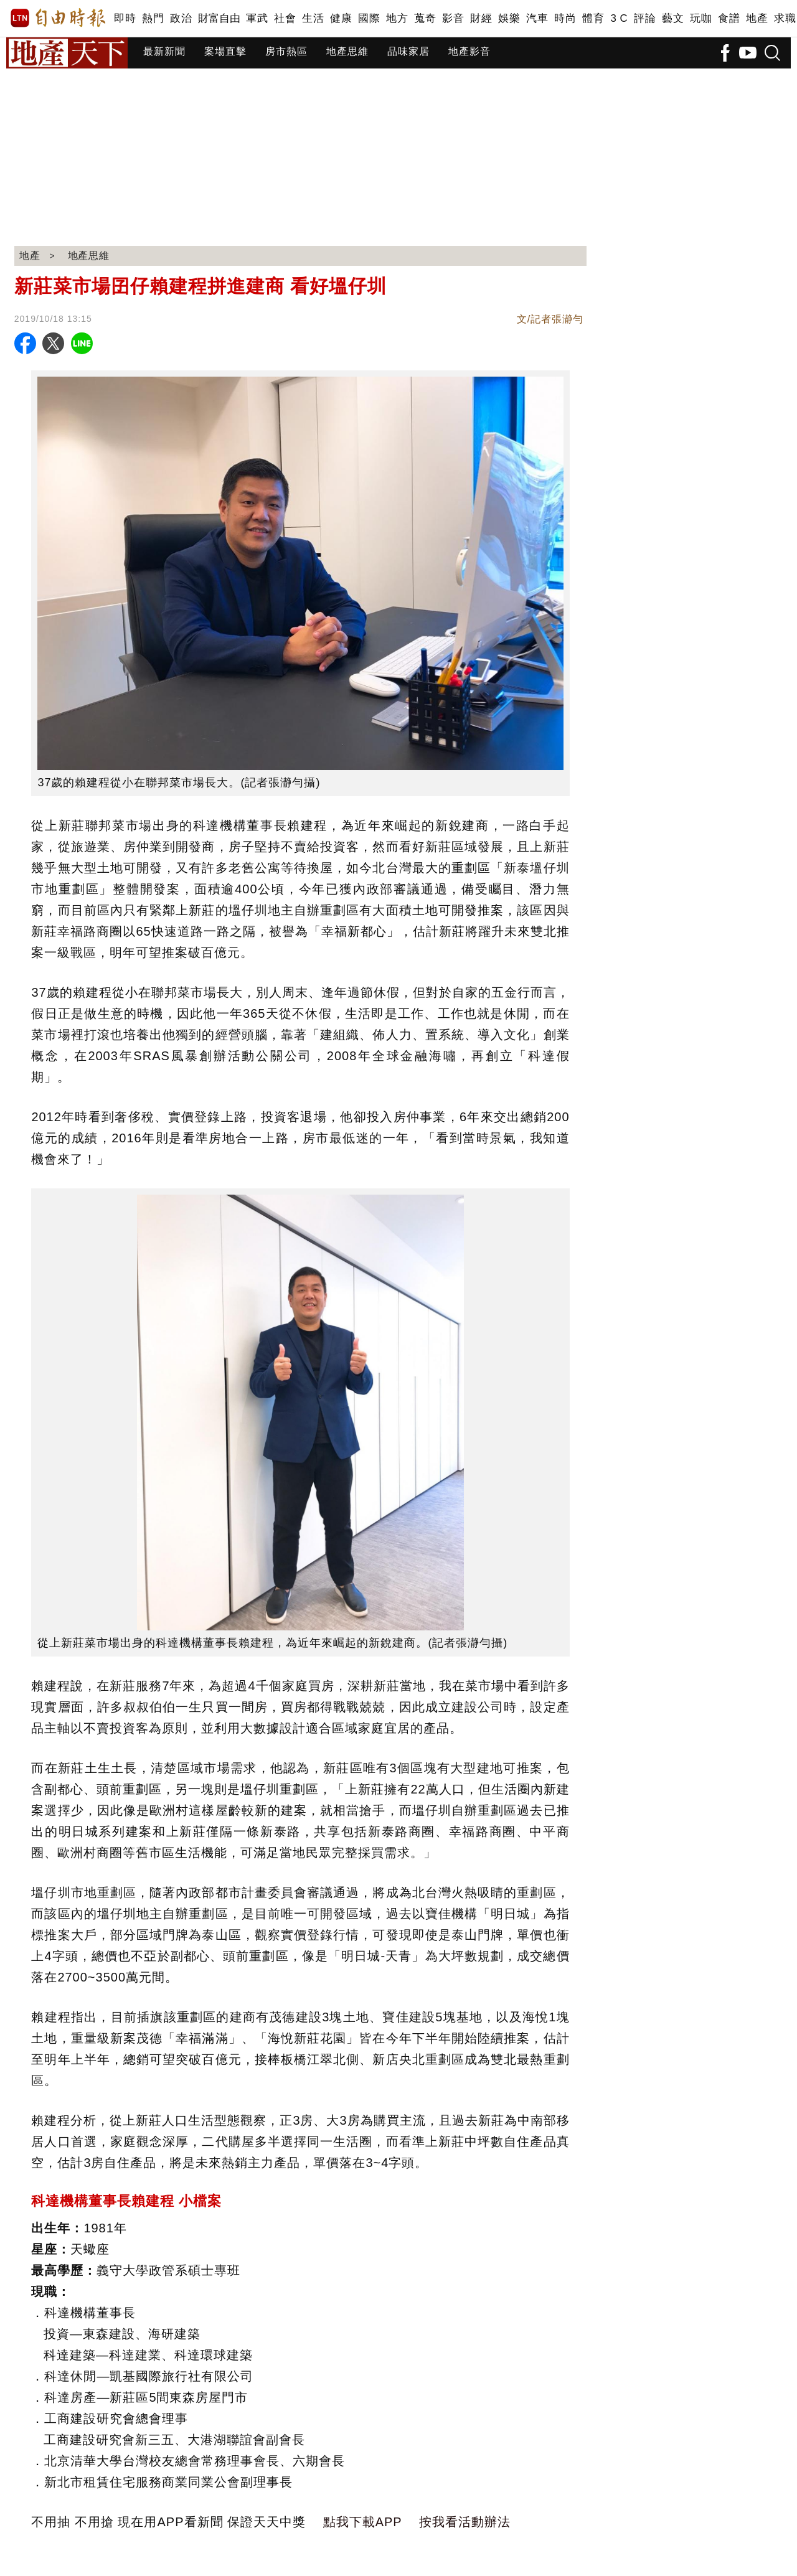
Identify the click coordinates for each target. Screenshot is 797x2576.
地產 (757, 18)
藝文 (673, 18)
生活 (313, 18)
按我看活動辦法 (465, 2522)
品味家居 (408, 51)
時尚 (565, 18)
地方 (397, 18)
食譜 (729, 18)
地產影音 (469, 51)
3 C (619, 18)
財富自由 (219, 18)
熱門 (153, 18)
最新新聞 (164, 51)
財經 (481, 18)
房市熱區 (286, 51)
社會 (285, 18)
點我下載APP (362, 2522)
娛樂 (509, 18)
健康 (341, 18)
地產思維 (347, 51)
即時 (125, 18)
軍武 (257, 18)
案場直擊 (225, 51)
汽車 (537, 18)
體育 (593, 18)
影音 (453, 18)
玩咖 (701, 18)
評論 (645, 18)
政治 (181, 18)
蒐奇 (425, 18)
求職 (785, 18)
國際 (369, 18)
